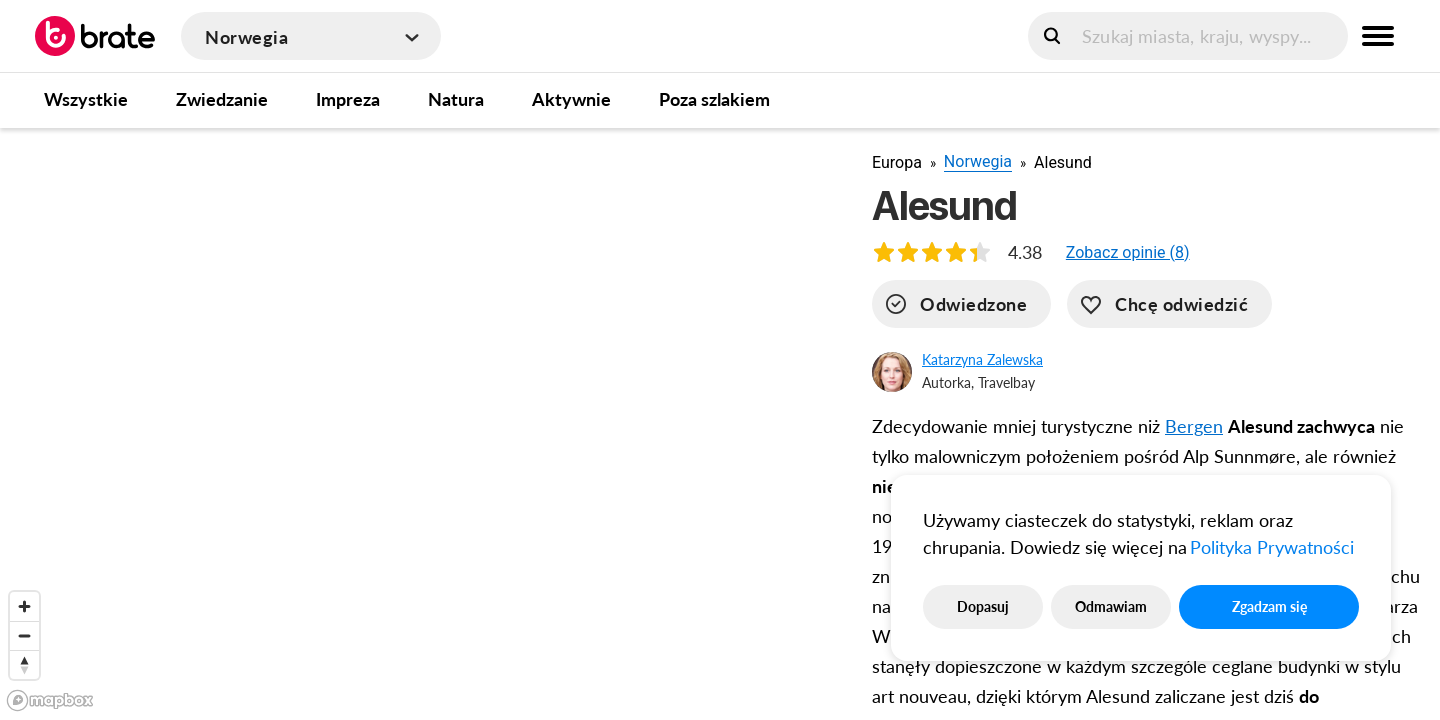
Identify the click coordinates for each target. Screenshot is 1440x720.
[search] (1188, 36)
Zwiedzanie (222, 99)
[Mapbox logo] (50, 700)
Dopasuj (983, 606)
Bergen (1194, 426)
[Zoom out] (24, 635)
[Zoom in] (24, 606)
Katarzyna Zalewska (982, 359)
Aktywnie (571, 99)
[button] (1128, 252)
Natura (456, 99)
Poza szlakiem (714, 99)
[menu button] (1378, 36)
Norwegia (978, 161)
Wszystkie (86, 99)
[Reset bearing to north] (24, 664)
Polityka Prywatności (1272, 547)
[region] (420, 423)
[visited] (961, 304)
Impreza (348, 99)
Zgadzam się (1269, 606)
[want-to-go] (1169, 304)
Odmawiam (1111, 606)
